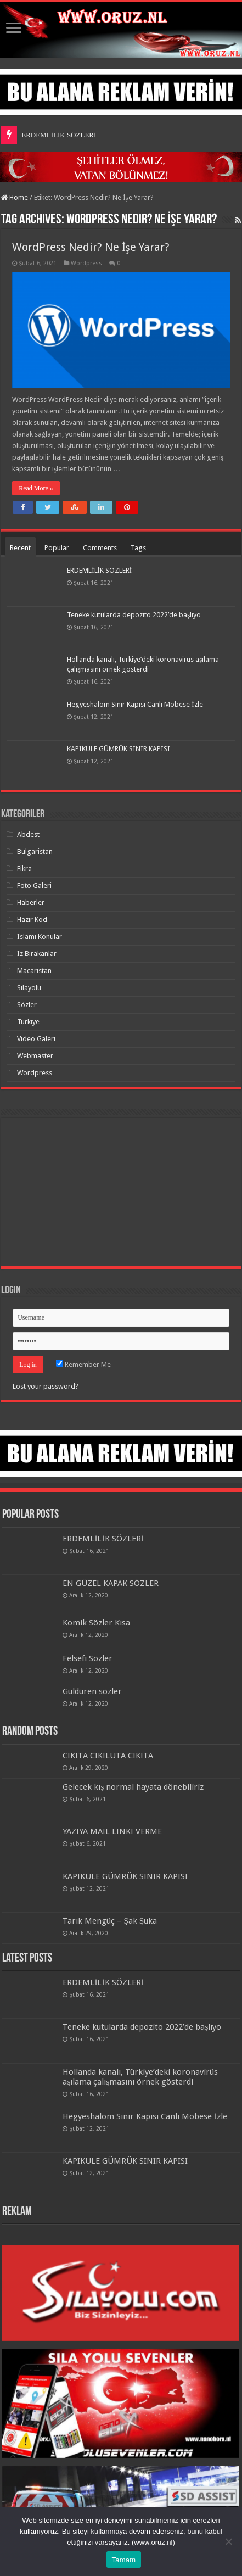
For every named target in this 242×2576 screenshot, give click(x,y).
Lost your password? (45, 1386)
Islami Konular (39, 936)
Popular (56, 548)
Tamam (124, 2560)
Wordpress (86, 263)
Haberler (30, 902)
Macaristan (34, 970)
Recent (20, 548)
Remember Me (83, 1364)
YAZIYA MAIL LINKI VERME (112, 1831)
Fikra (24, 868)
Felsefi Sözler (87, 1658)
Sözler (27, 1005)
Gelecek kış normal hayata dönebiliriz (133, 1787)
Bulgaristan (35, 851)
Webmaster (35, 1056)
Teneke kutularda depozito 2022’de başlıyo (134, 615)
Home (14, 197)
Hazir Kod (32, 919)
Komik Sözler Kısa (96, 1623)
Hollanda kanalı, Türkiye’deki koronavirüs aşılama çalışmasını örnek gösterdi (140, 2077)
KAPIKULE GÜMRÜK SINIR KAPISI (118, 749)
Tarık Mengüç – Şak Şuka (110, 1921)
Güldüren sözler (92, 1691)
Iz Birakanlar (37, 953)
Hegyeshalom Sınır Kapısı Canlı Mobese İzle (134, 704)
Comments (100, 548)
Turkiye (28, 1022)
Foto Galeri (34, 885)
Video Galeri (36, 1039)
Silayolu (29, 988)
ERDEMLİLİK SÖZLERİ (58, 135)
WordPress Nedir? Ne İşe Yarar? (90, 247)
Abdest (28, 834)
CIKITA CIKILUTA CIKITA (108, 1756)
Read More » (36, 488)
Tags (138, 548)
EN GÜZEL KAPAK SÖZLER (111, 1583)
